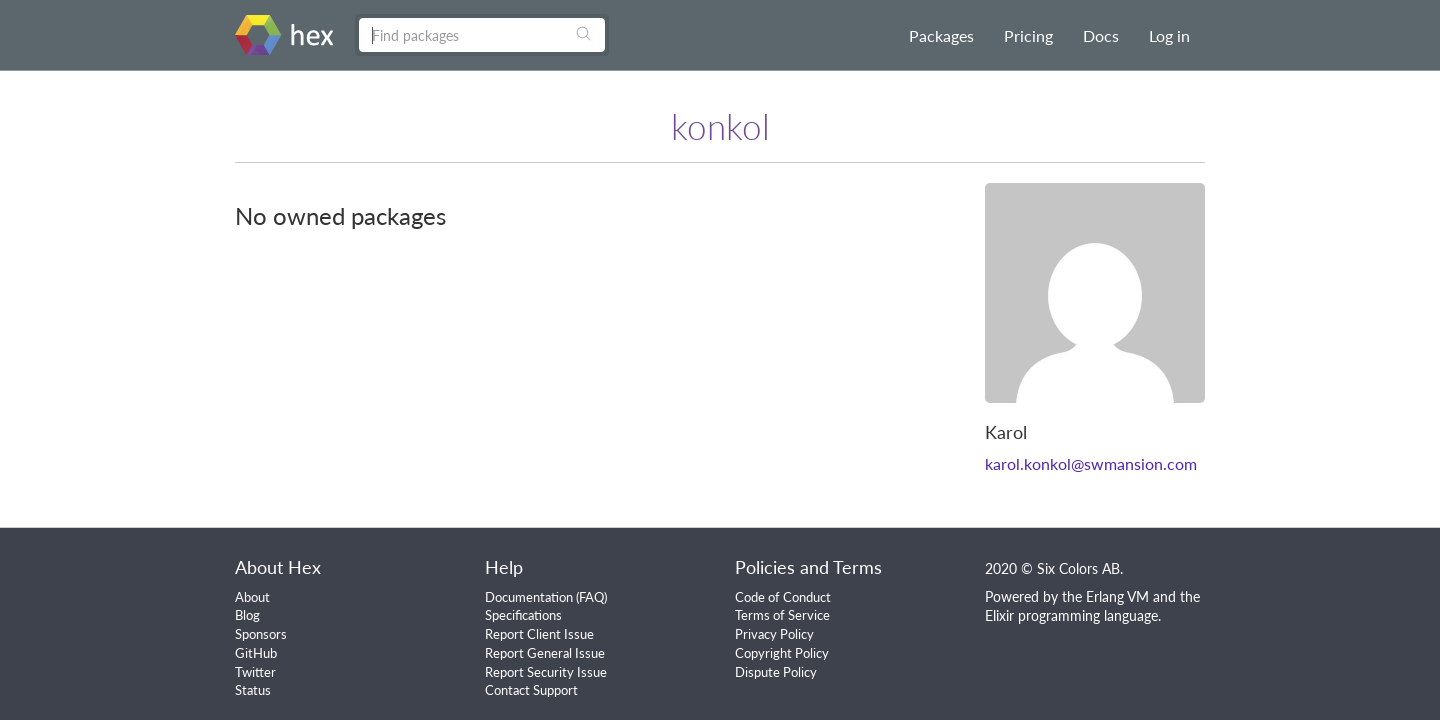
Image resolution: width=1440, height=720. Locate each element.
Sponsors (261, 634)
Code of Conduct (783, 597)
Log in (1169, 35)
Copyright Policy (782, 653)
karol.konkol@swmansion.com (1091, 463)
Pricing (1028, 35)
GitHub (256, 653)
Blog (247, 615)
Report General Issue (545, 653)
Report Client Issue (539, 634)
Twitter (255, 672)
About (252, 597)
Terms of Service (782, 615)
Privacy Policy (774, 634)
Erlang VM (1117, 596)
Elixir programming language (1071, 615)
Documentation (529, 597)
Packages (941, 35)
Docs (1101, 35)
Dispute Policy (776, 672)
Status (253, 690)
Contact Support (531, 690)
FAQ (591, 597)
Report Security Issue (546, 672)
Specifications (523, 615)
